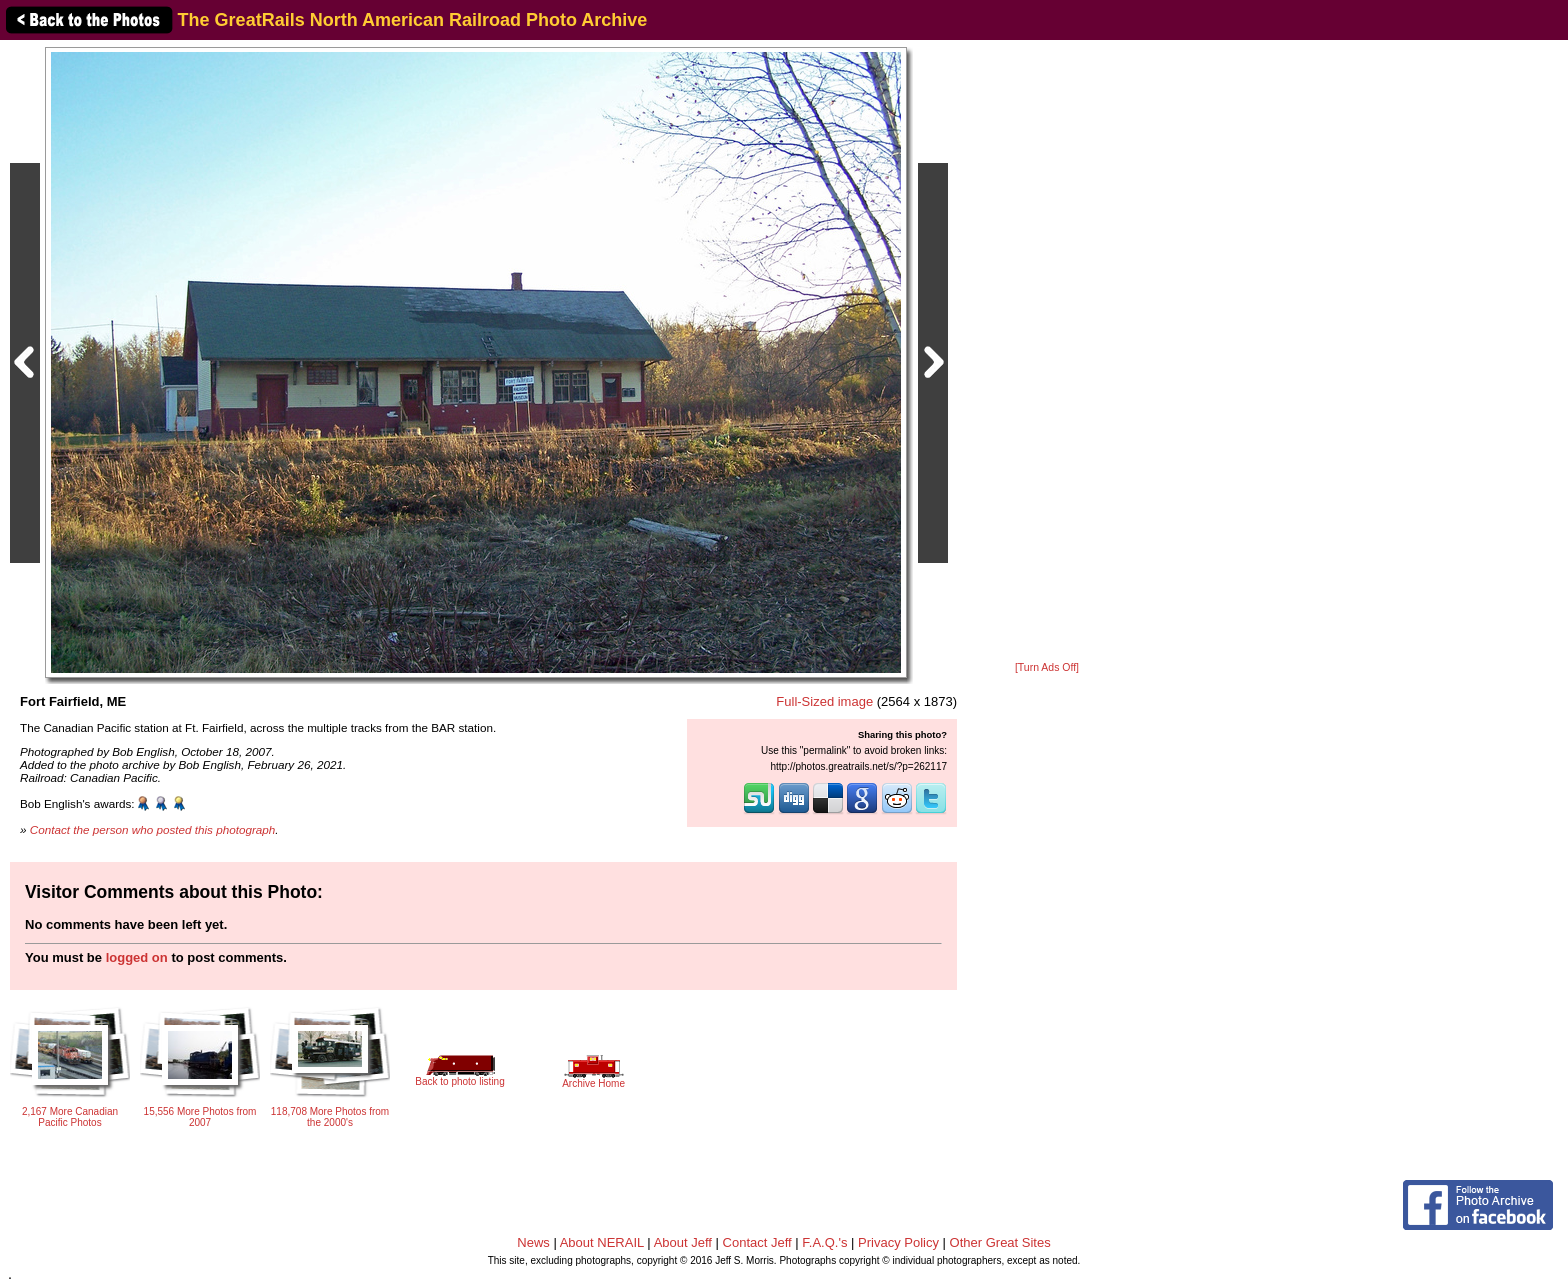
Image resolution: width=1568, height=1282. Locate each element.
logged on (137, 957)
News (533, 1242)
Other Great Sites (1000, 1242)
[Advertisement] (1047, 352)
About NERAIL (602, 1242)
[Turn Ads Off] (1047, 667)
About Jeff (683, 1242)
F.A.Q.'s (824, 1242)
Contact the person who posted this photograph (153, 829)
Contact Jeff (757, 1242)
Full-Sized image (824, 701)
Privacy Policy (898, 1242)
